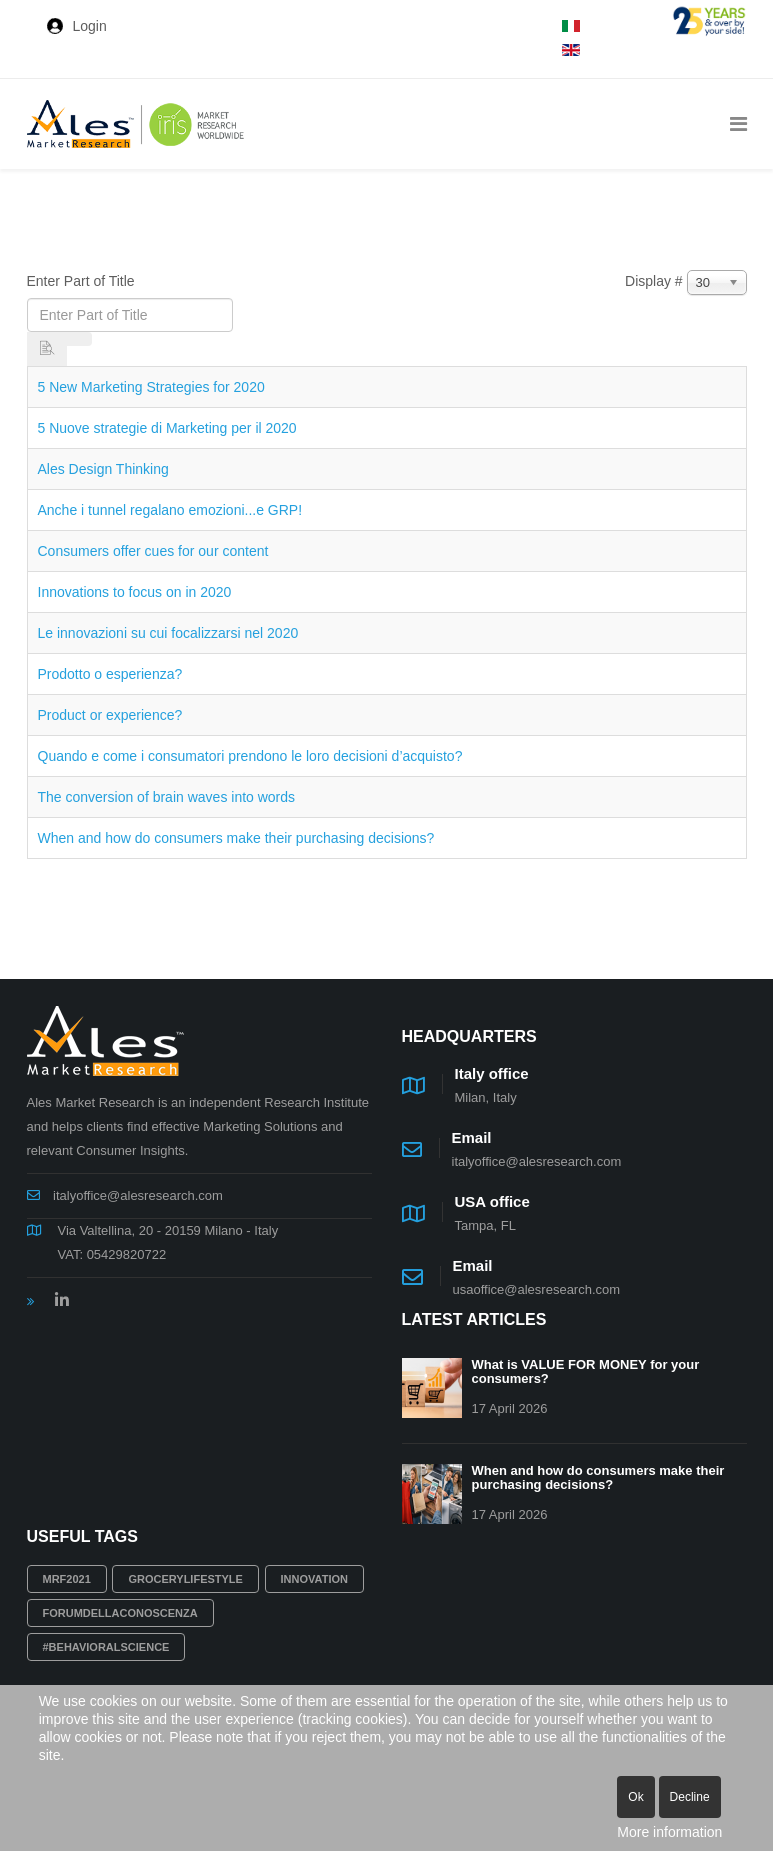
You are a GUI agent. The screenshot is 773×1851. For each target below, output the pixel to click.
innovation (314, 1579)
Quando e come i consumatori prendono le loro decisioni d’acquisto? (250, 756)
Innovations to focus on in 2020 (135, 592)
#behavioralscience (106, 1647)
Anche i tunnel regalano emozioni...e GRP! (170, 510)
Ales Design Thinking (103, 469)
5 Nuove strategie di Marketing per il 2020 (167, 428)
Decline (690, 1797)
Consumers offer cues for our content (153, 551)
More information (669, 1832)
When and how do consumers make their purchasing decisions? (236, 838)
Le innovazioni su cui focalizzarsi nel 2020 (168, 633)
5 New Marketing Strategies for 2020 (151, 387)
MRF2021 (67, 1579)
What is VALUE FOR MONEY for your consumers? (586, 1371)
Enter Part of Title (83, 281)
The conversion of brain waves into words (167, 797)
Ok (635, 1797)
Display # (654, 281)
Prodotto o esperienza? (110, 674)
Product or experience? (110, 715)
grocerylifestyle (185, 1579)
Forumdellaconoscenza (120, 1613)
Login (90, 26)
